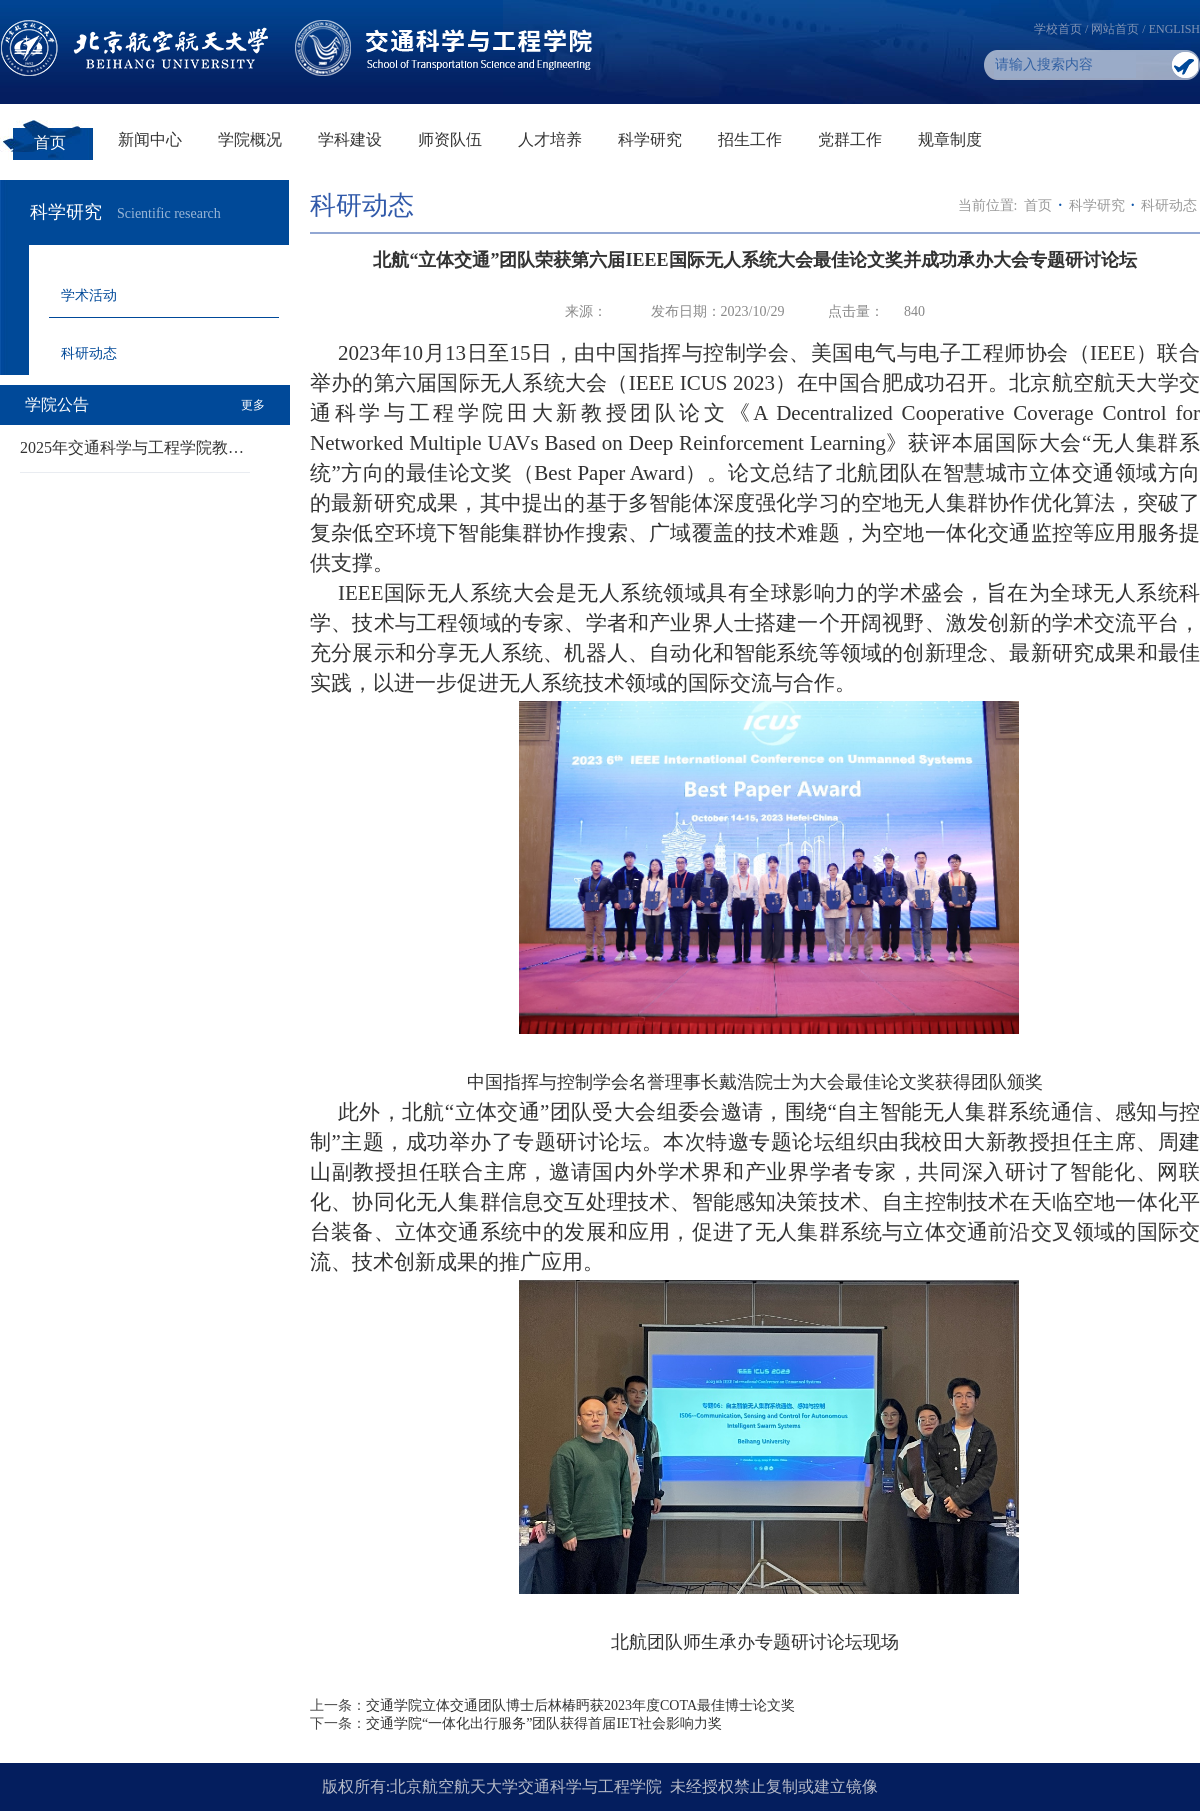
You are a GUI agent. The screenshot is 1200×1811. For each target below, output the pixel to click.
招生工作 (750, 139)
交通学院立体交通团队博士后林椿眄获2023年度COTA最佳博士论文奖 (580, 1705)
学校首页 (1058, 29)
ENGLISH (1174, 29)
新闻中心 (150, 139)
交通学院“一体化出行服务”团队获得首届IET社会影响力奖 (544, 1723)
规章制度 (950, 139)
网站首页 (1115, 29)
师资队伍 (450, 139)
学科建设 (350, 139)
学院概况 (250, 139)
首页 (50, 142)
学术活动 (89, 295)
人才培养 (550, 139)
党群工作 (850, 139)
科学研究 (650, 139)
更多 (253, 405)
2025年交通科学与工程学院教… (132, 447)
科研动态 (89, 353)
